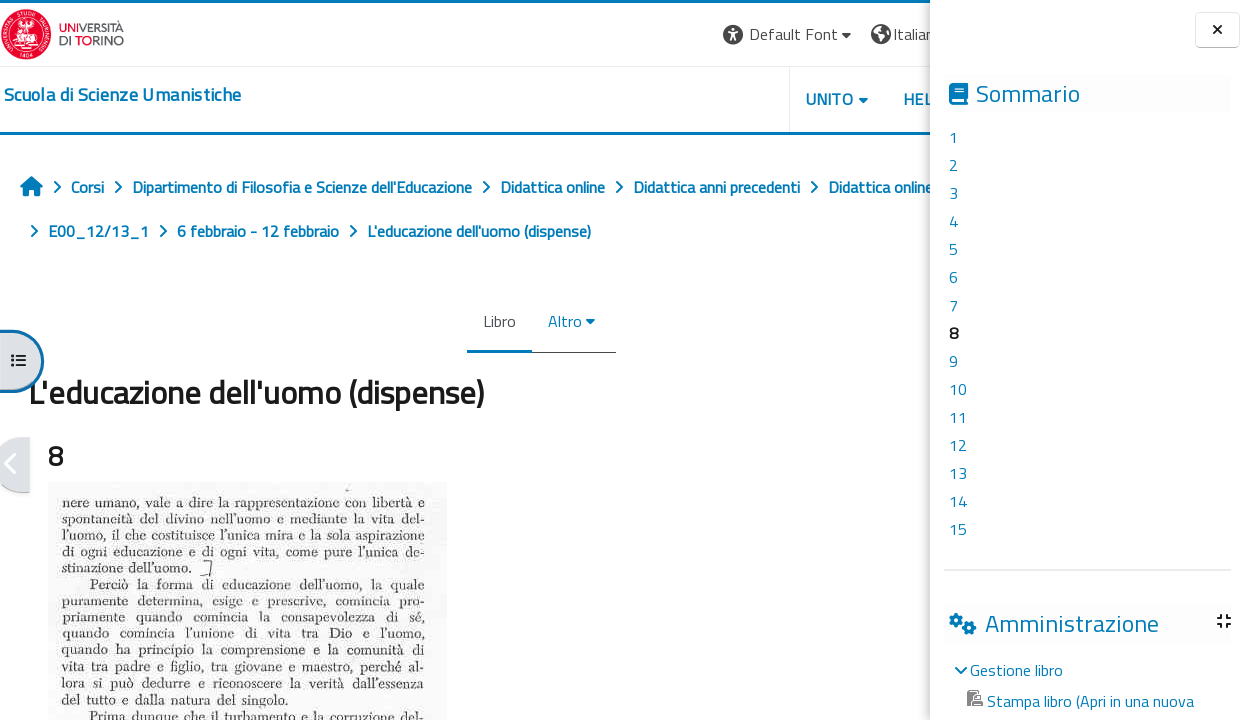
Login (895, 34)
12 (958, 445)
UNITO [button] (696, 99)
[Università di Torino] (62, 32)
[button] (655, 34)
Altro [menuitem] (499, 321)
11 (958, 417)
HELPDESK (809, 99)
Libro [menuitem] (433, 321)
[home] (122, 95)
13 (958, 473)
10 (958, 389)
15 (958, 529)
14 (958, 501)
